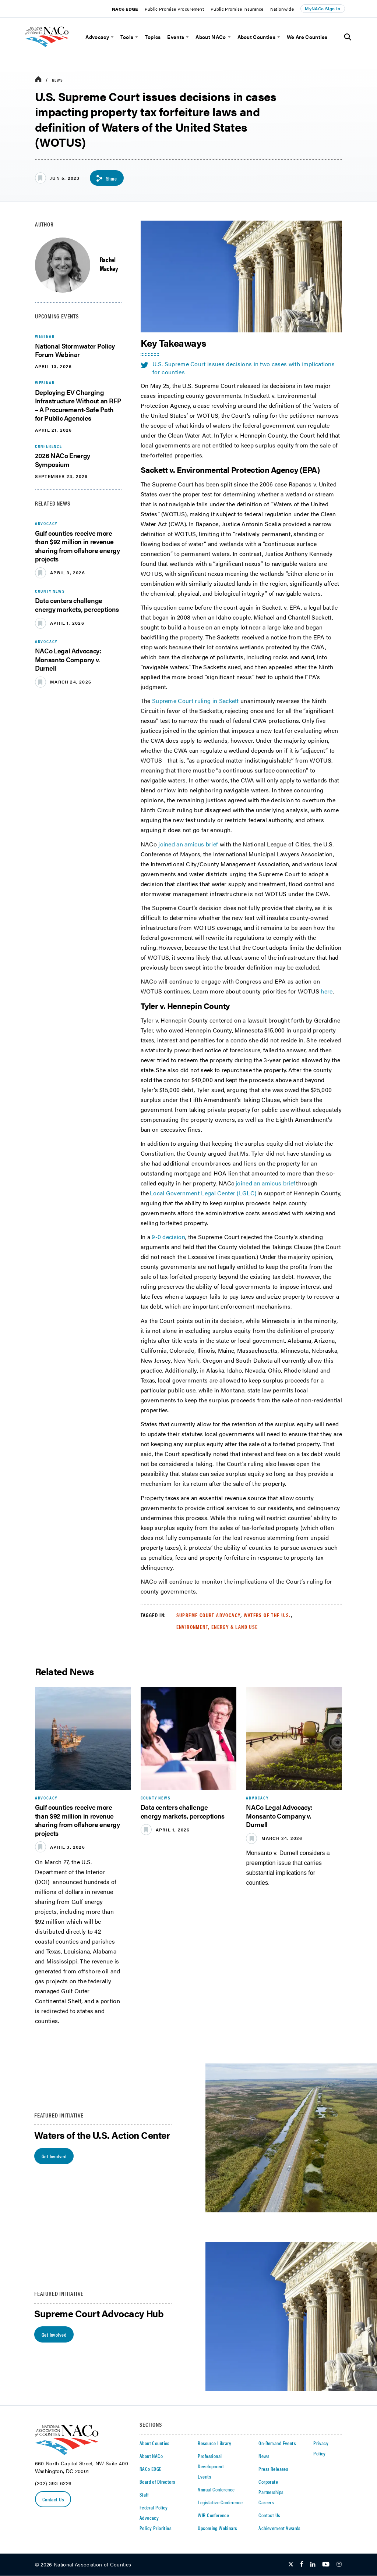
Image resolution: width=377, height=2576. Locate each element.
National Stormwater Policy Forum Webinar (75, 350)
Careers (266, 2502)
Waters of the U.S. (267, 1615)
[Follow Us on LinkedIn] (313, 2565)
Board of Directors (157, 2482)
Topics (153, 36)
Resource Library (214, 2443)
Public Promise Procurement (174, 9)
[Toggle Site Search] (348, 37)
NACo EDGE (125, 9)
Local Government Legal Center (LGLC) (203, 1193)
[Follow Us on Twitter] (290, 2565)
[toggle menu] (111, 37)
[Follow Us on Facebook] (301, 2565)
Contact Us (53, 2499)
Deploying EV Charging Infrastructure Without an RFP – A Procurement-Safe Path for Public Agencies (78, 405)
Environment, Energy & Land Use (217, 1626)
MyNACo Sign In (322, 8)
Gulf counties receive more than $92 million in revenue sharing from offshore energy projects (77, 545)
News (57, 79)
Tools (127, 36)
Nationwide (282, 9)
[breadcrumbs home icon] (38, 79)
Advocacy (97, 36)
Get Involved (54, 2156)
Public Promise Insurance (237, 9)
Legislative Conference (220, 2502)
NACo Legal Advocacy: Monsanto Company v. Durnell (68, 659)
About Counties (256, 36)
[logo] (57, 50)
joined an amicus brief (188, 844)
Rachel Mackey (109, 264)
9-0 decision (168, 1237)
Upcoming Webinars (217, 2528)
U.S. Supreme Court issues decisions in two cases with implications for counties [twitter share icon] (238, 368)
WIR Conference (213, 2515)
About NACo (210, 36)
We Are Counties (307, 36)
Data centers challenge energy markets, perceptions (77, 605)
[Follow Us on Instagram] (339, 2565)
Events (175, 36)
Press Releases (273, 2469)
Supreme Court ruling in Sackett (195, 701)
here (326, 991)
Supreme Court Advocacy (208, 1615)
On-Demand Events (277, 2443)
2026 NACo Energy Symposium (62, 460)
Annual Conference (216, 2489)
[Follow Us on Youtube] (326, 2565)
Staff (144, 2494)
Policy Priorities (155, 2528)
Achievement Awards (279, 2528)
